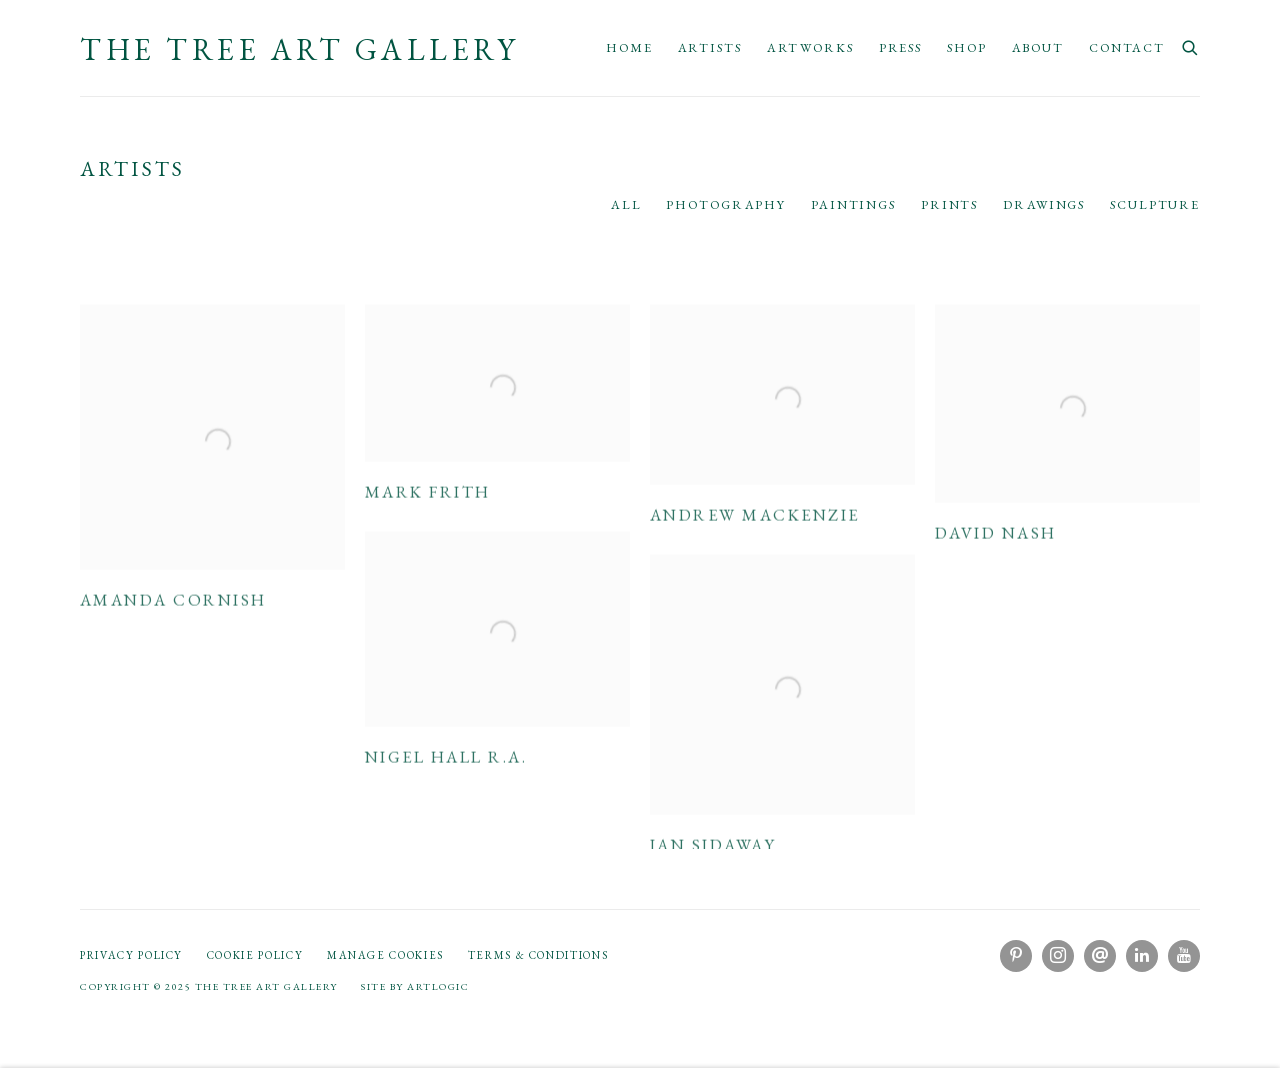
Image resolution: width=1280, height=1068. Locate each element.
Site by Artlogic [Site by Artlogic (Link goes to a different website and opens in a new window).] (415, 986)
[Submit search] (1191, 45)
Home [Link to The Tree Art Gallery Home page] (629, 47)
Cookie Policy (255, 955)
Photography (726, 204)
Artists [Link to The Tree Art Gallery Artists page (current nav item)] (710, 47)
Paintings (853, 204)
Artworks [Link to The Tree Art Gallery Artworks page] (810, 47)
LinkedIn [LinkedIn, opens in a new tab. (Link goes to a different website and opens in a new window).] (1142, 956)
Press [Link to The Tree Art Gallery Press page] (900, 47)
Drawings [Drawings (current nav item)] (1044, 204)
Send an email (1100, 956)
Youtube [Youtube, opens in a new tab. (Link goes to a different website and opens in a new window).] (1184, 956)
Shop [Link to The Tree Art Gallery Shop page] (967, 47)
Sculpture (1155, 204)
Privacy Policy (131, 955)
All (626, 204)
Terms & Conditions (538, 955)
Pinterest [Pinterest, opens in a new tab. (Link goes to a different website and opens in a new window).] (1016, 956)
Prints (949, 204)
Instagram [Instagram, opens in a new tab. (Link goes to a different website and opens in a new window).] (1058, 956)
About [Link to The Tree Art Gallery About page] (1038, 47)
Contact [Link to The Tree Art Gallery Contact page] (1127, 47)
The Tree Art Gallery (299, 50)
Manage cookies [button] (385, 955)
